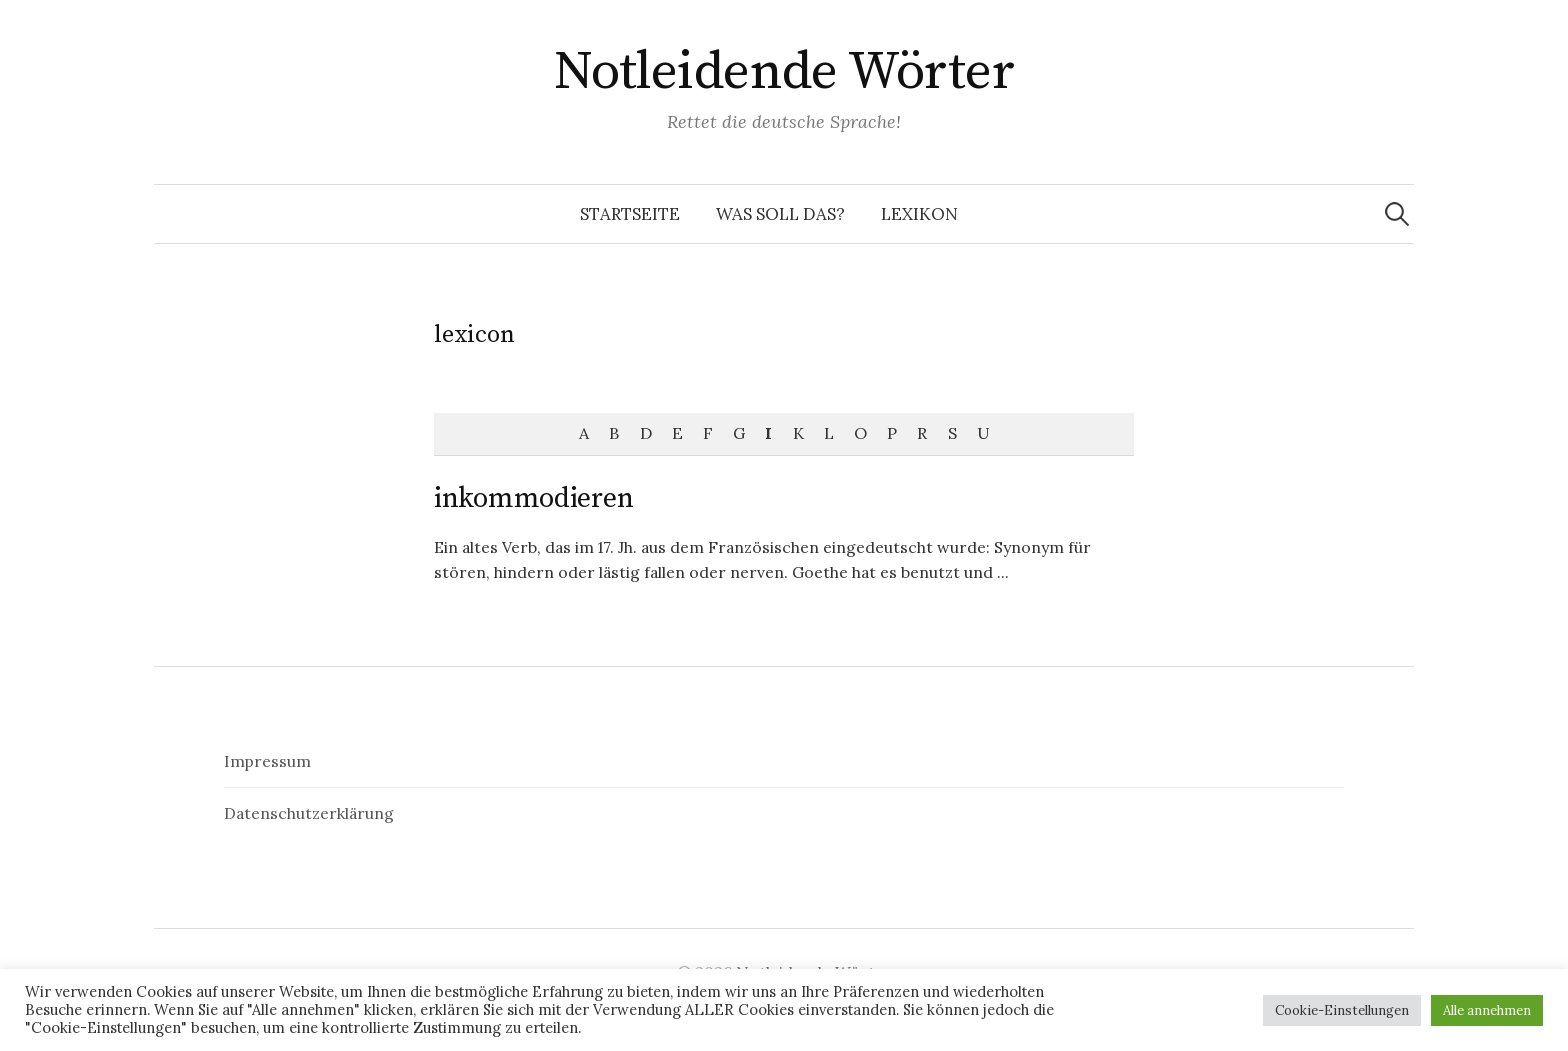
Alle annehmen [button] (1487, 1010)
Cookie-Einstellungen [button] (1342, 1010)
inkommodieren (533, 498)
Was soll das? (780, 214)
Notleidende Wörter (784, 72)
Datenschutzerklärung (309, 813)
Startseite (630, 214)
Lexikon (919, 214)
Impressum (267, 761)
